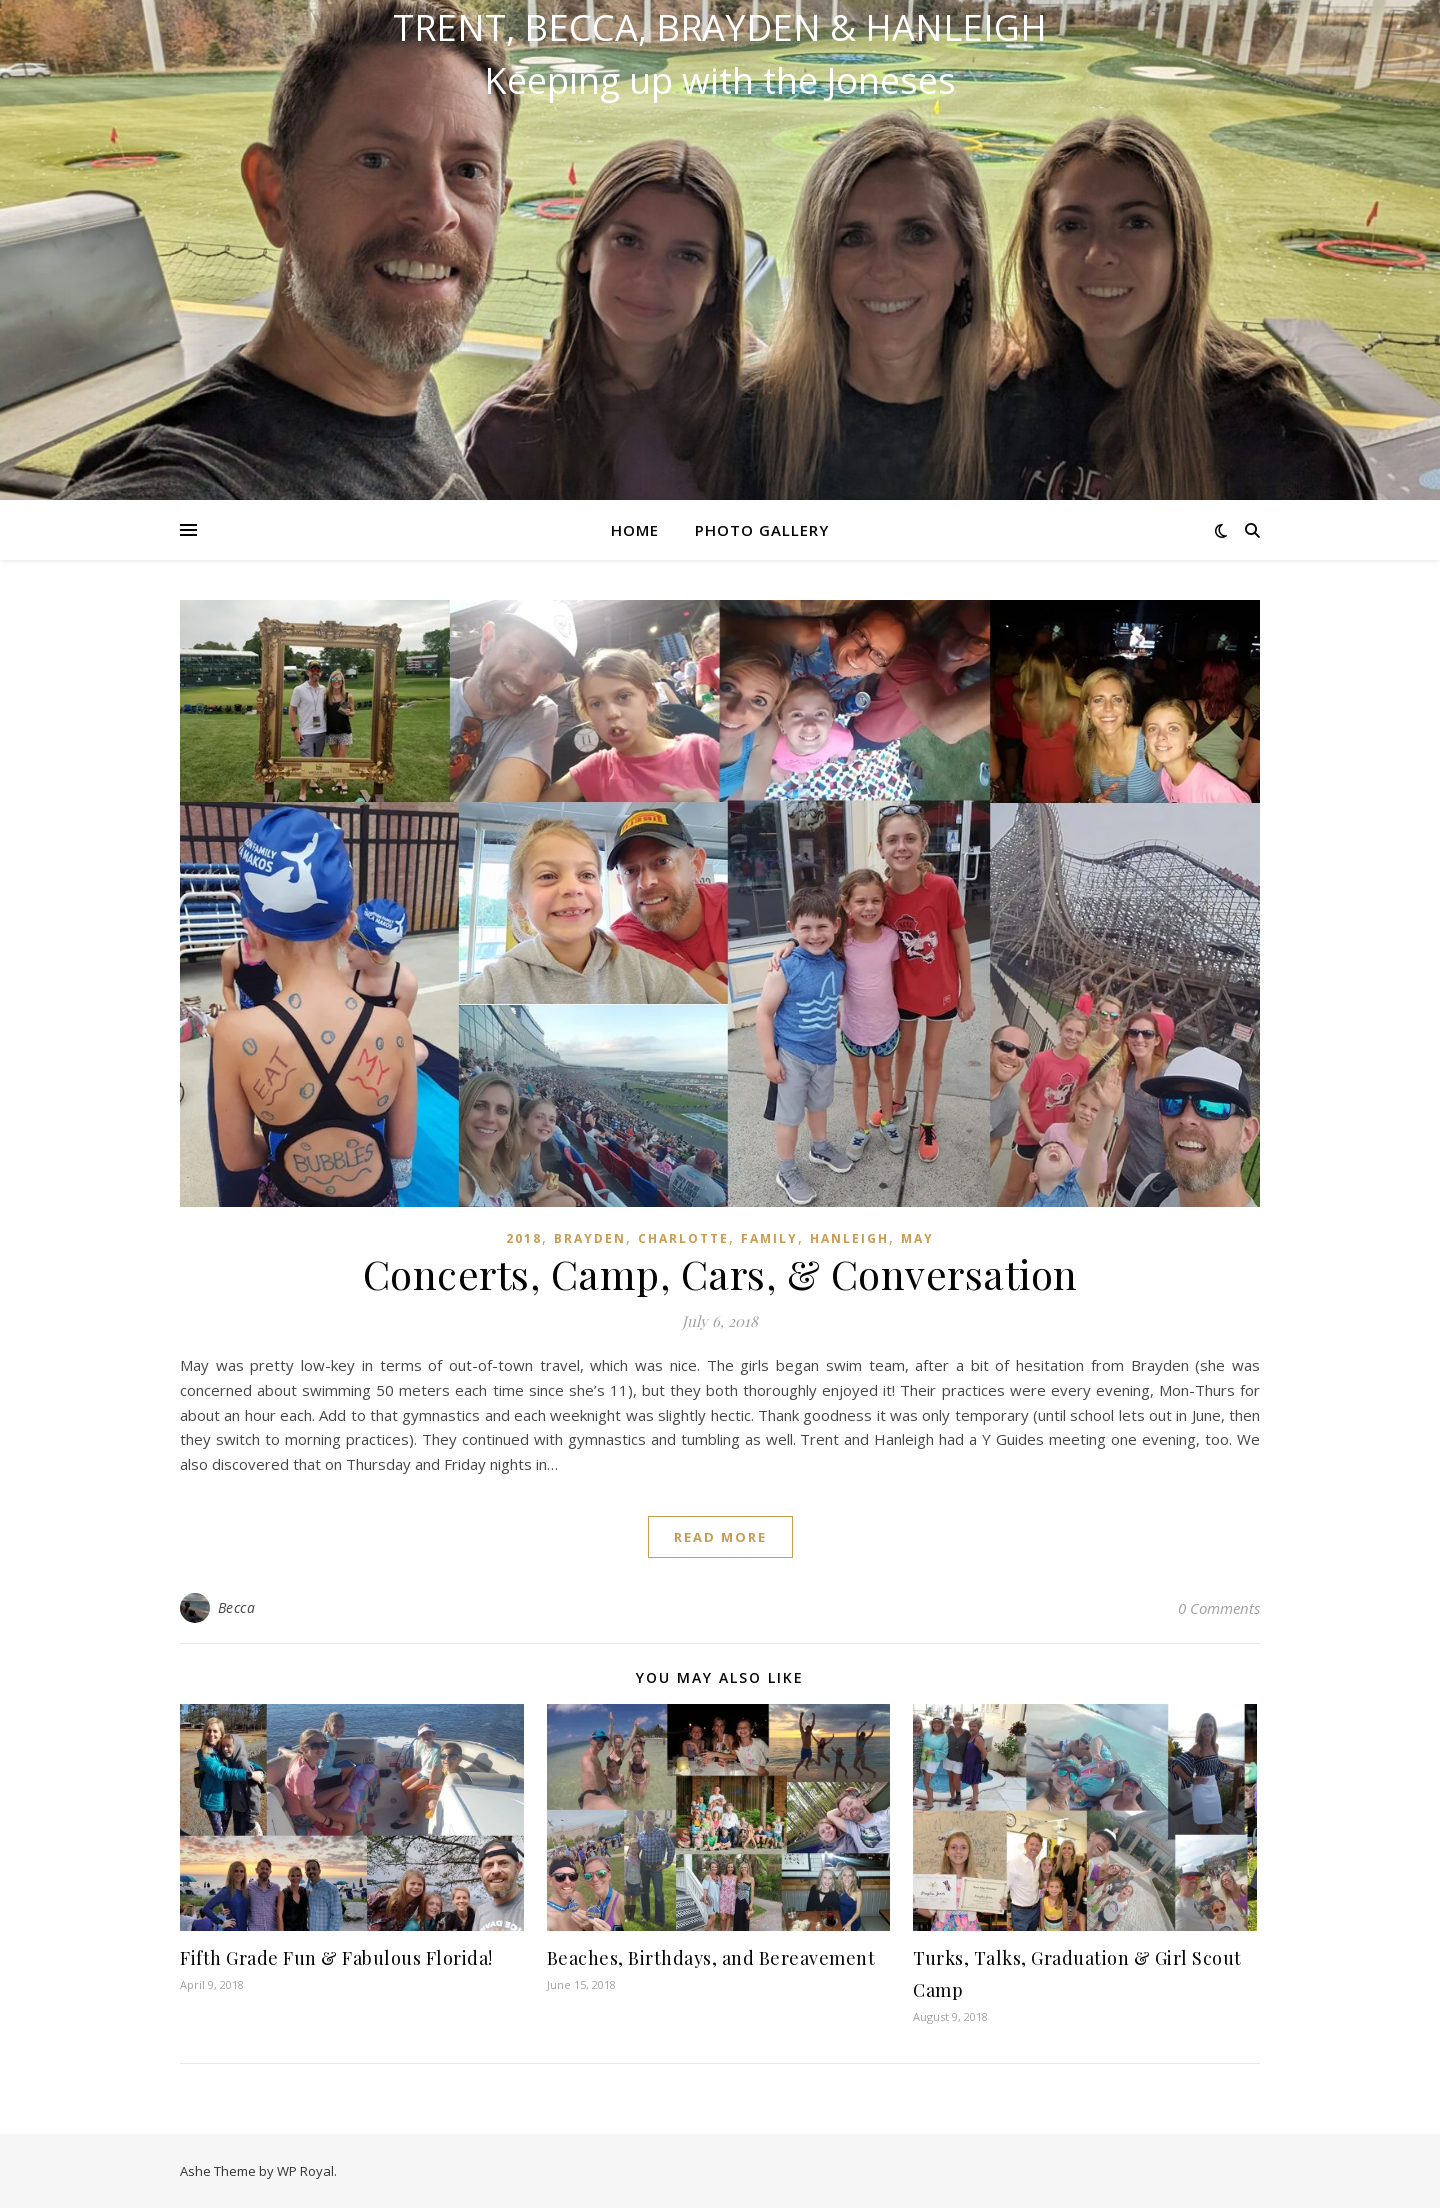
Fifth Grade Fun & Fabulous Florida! (336, 1958)
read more (720, 1537)
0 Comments (1219, 1608)
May (917, 1238)
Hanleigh (849, 1238)
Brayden (590, 1238)
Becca (237, 1607)
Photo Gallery (762, 530)
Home (635, 530)
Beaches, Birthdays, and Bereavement (711, 1958)
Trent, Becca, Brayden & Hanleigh (720, 28)
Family (769, 1238)
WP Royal (305, 2171)
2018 (524, 1238)
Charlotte (683, 1238)
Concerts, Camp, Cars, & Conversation (720, 1273)
